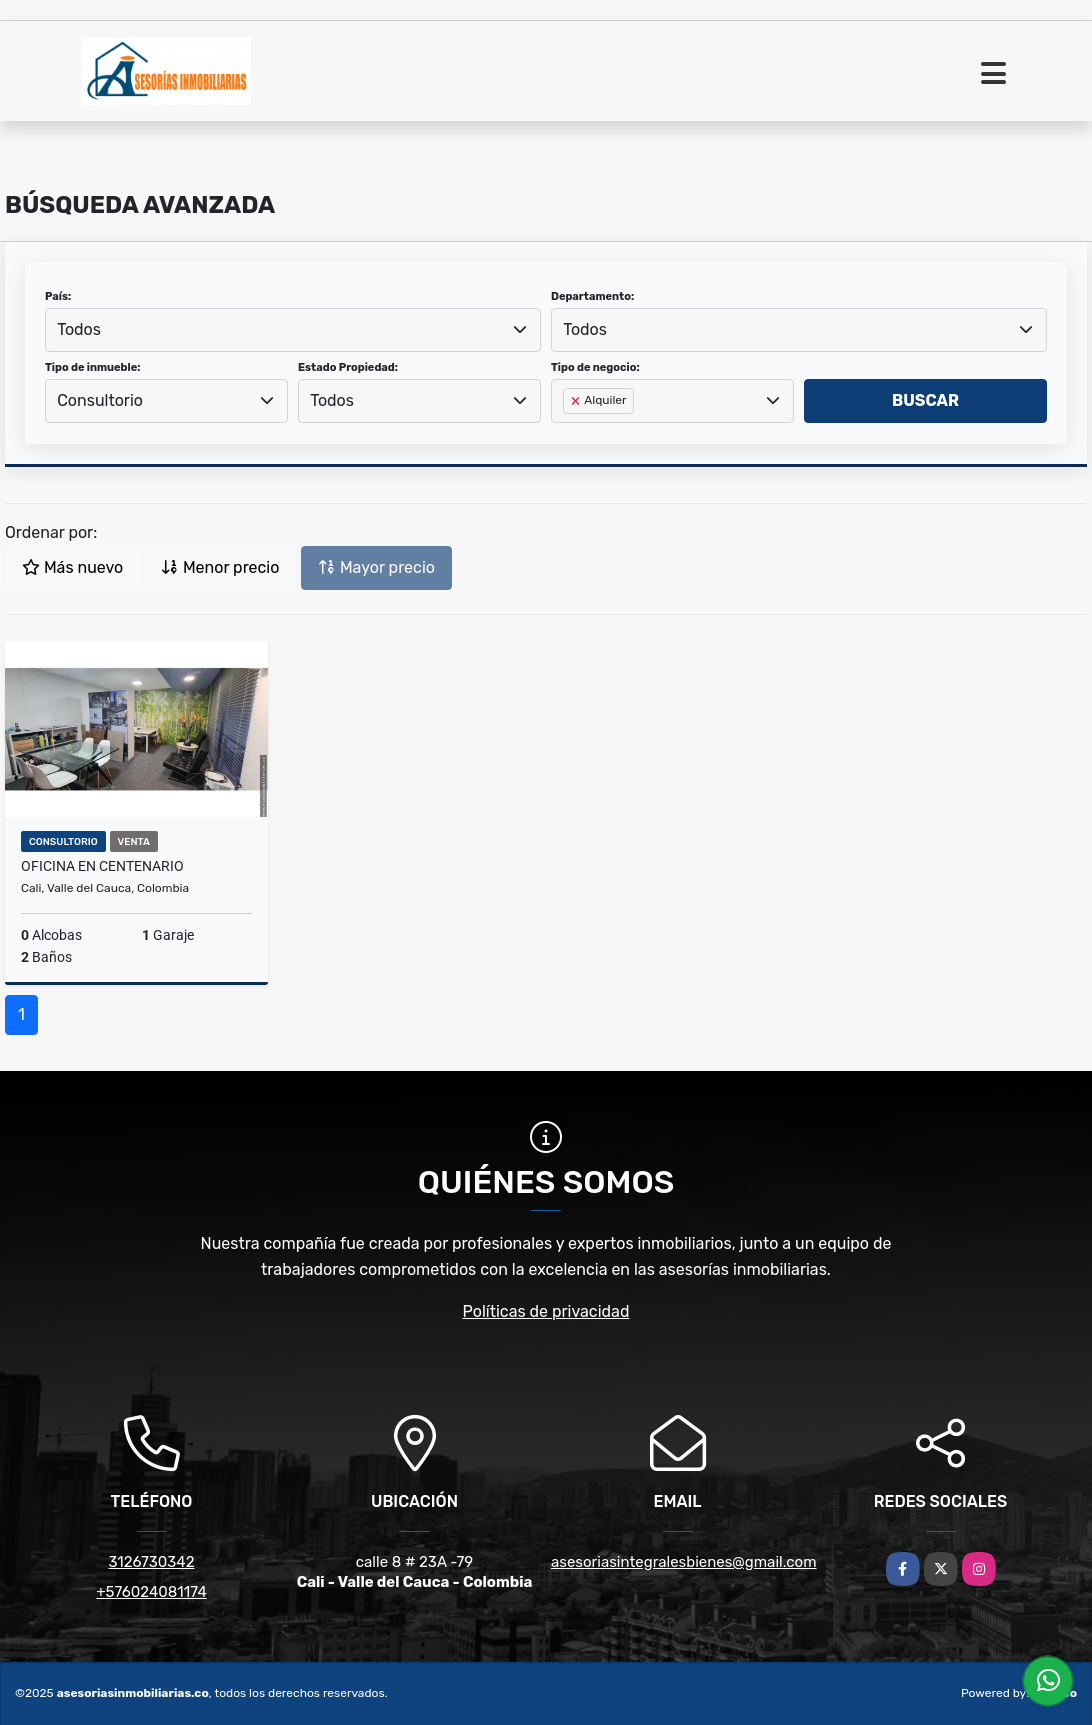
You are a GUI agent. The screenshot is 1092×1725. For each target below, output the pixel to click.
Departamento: (592, 296)
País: (58, 296)
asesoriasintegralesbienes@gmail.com (684, 1562)
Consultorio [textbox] (100, 400)
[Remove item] (577, 401)
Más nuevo (72, 567)
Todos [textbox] (79, 329)
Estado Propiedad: (348, 367)
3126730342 (152, 1562)
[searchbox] (569, 433)
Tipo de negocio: (595, 367)
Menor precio (220, 567)
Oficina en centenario (102, 866)
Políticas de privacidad (546, 1311)
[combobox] (293, 330)
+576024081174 (151, 1592)
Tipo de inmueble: (92, 367)
